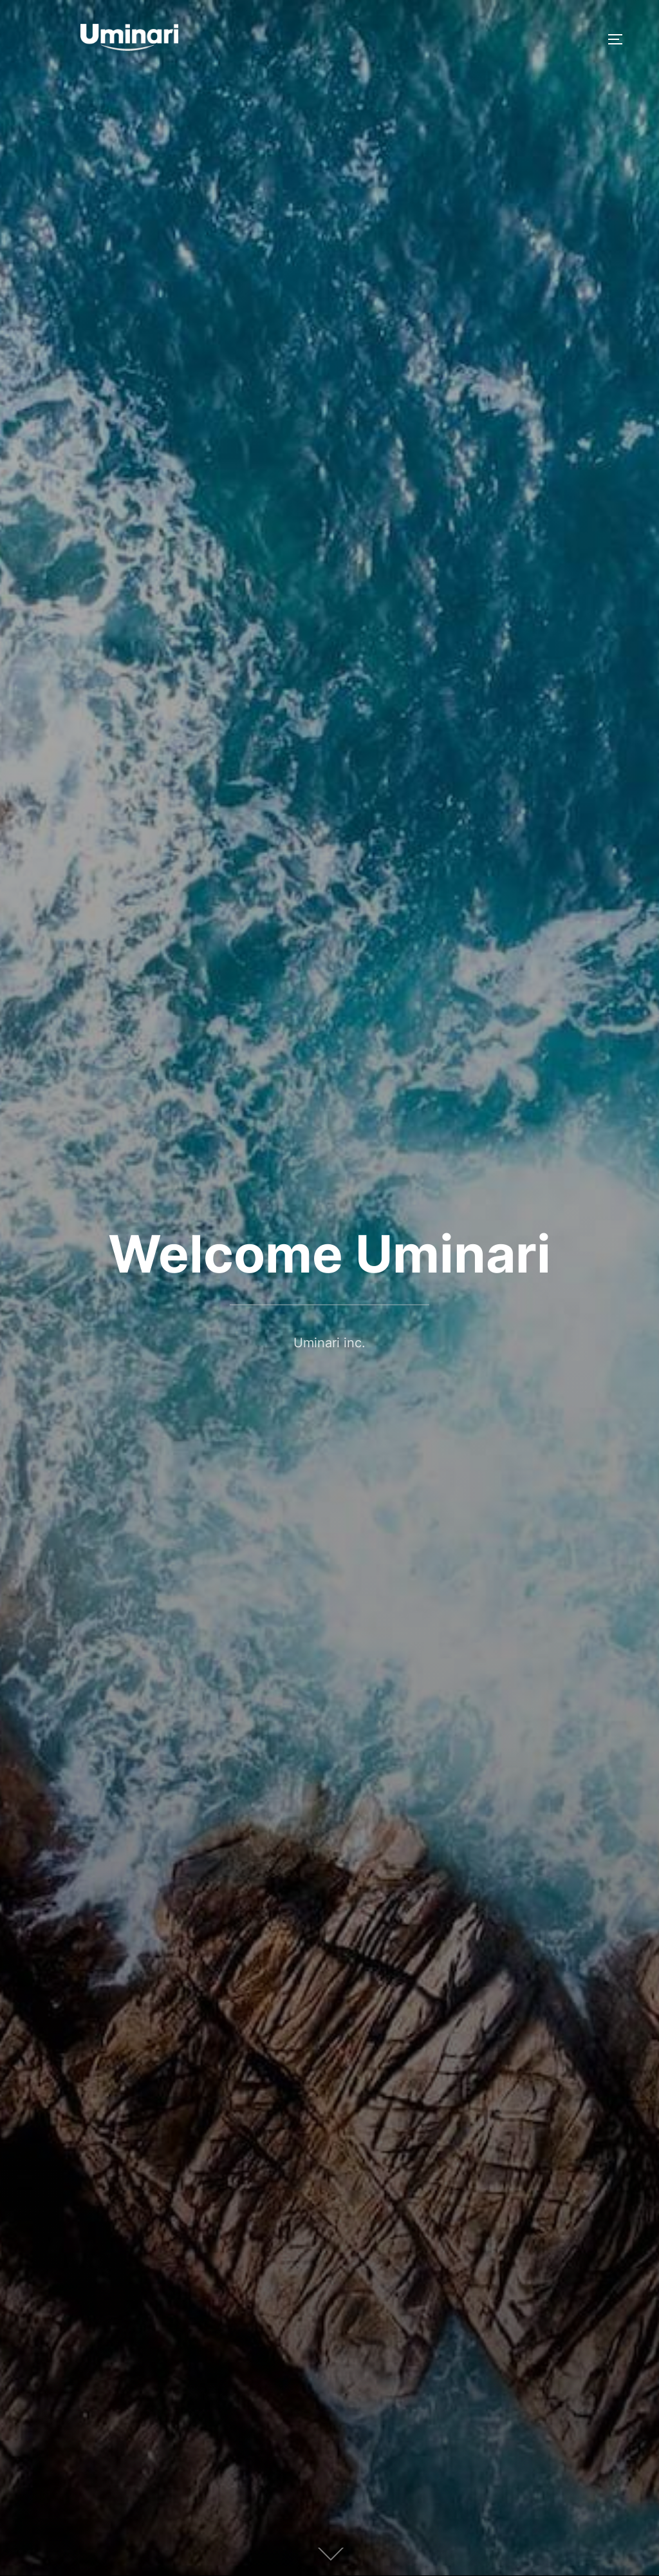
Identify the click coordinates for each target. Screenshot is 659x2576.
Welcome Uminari (329, 1253)
